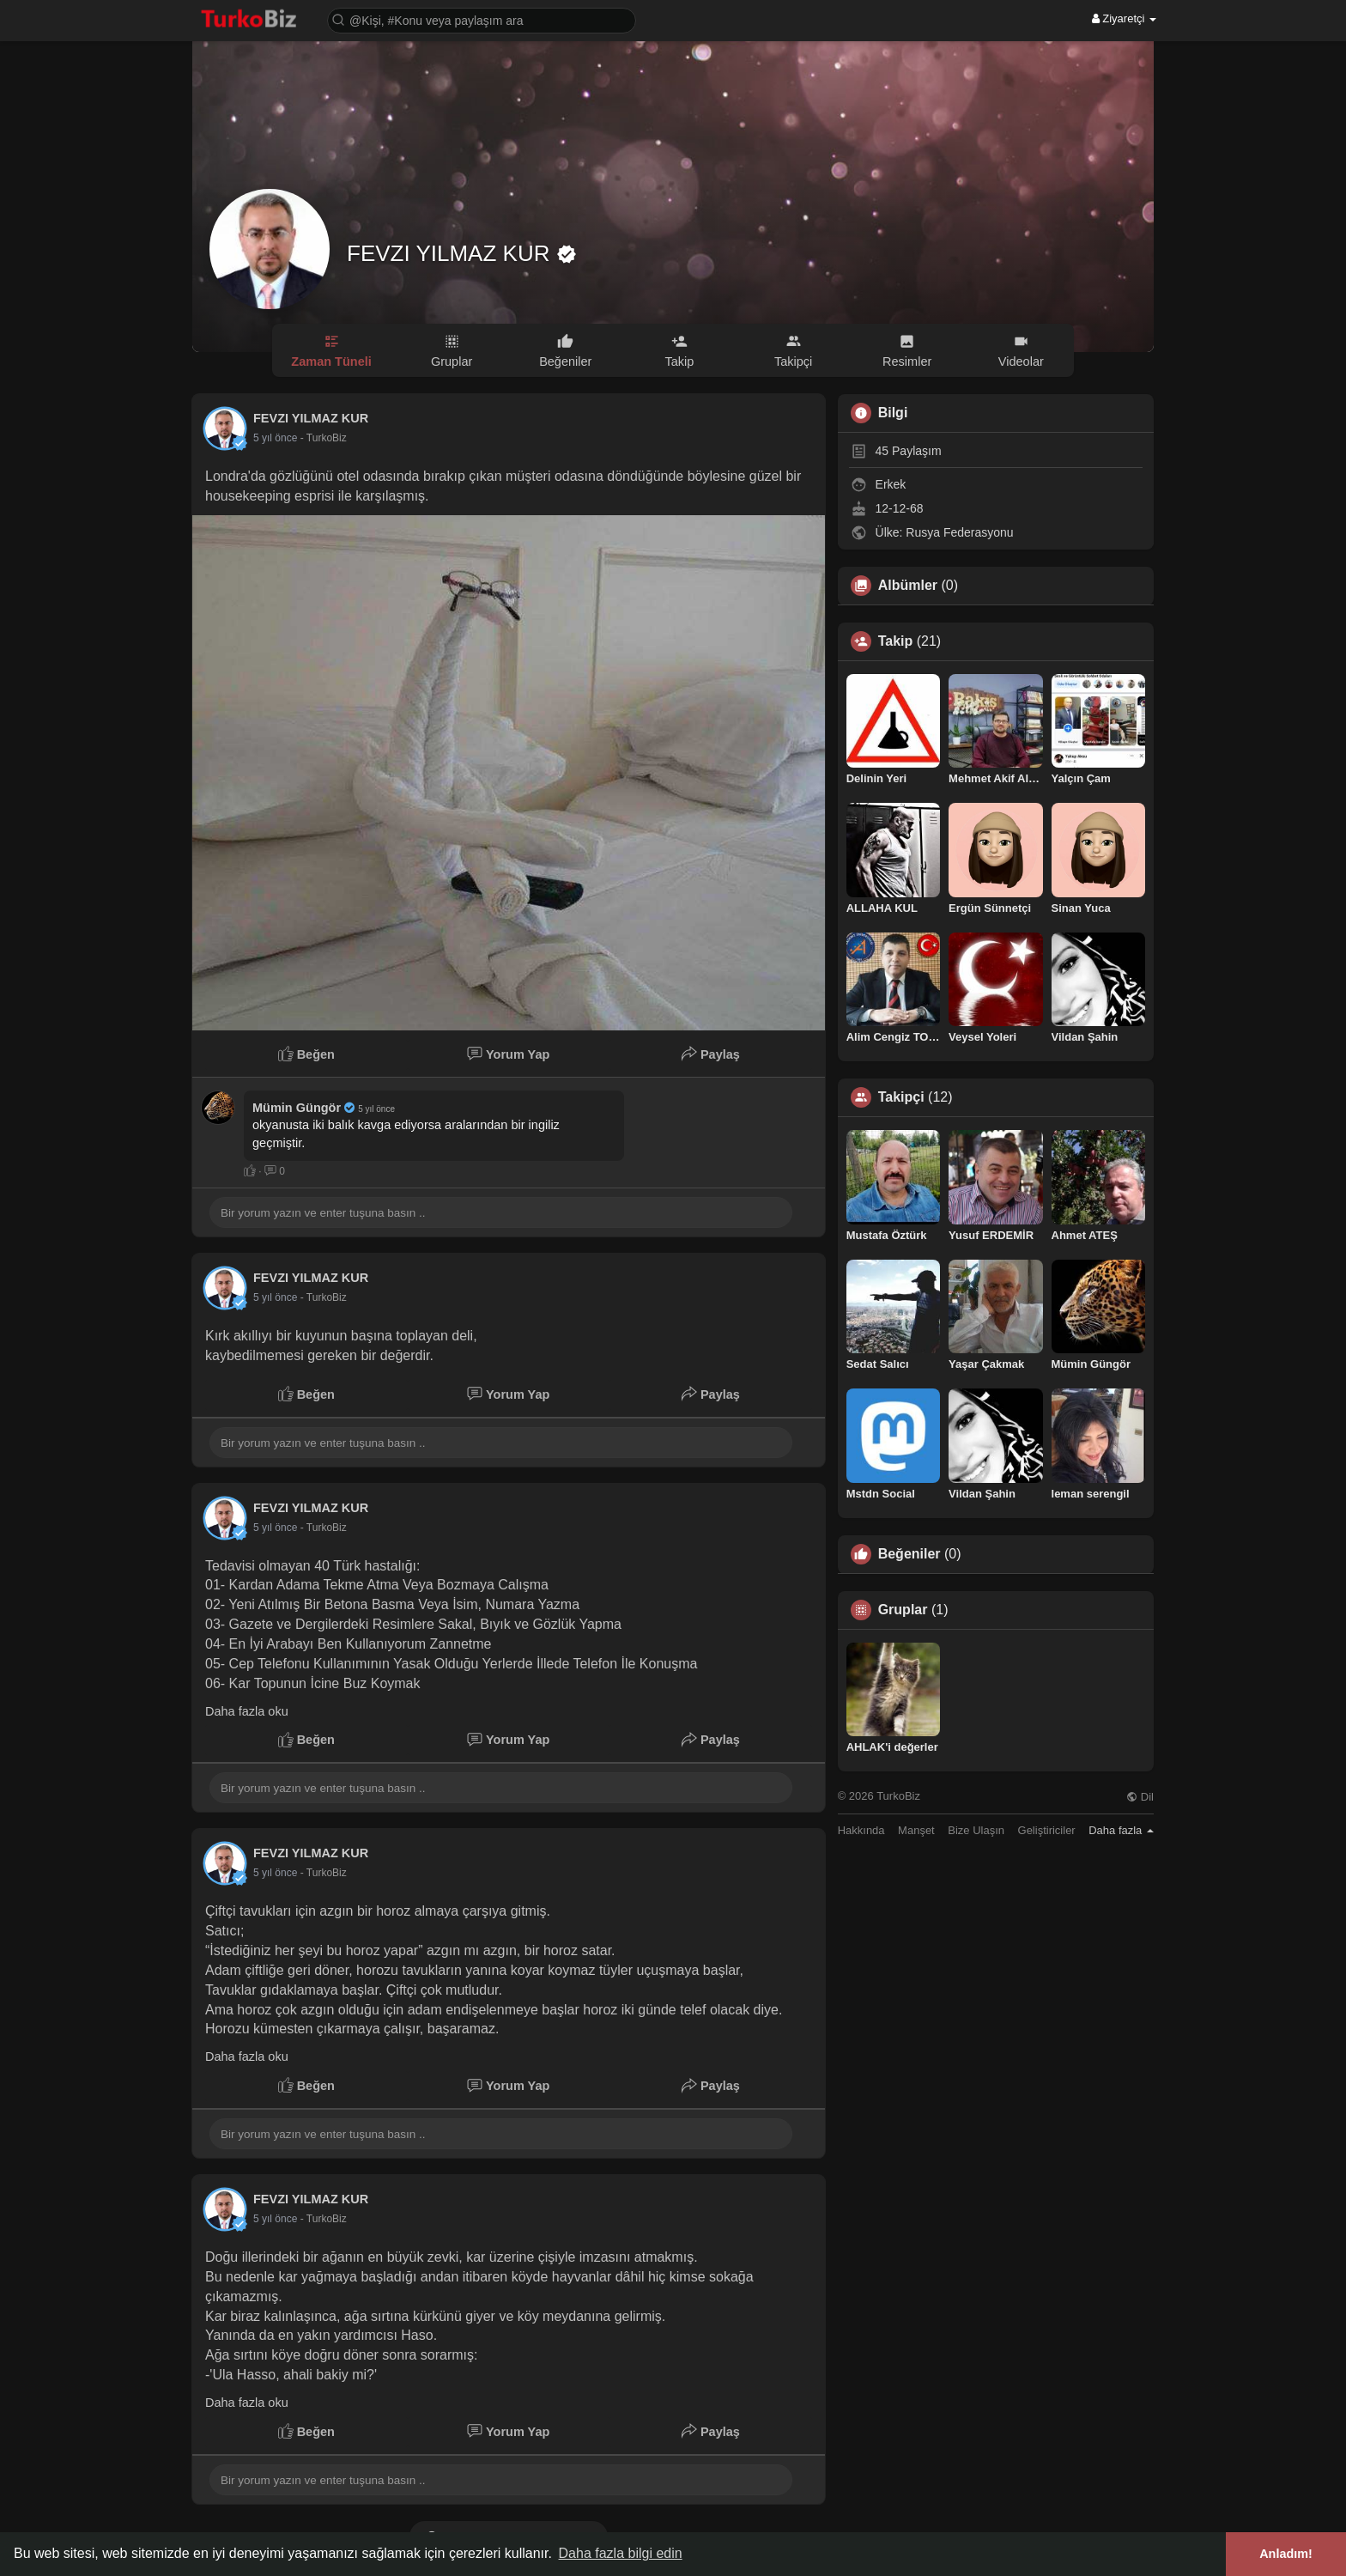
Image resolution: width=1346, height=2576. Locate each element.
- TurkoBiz (323, 438)
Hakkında (861, 1830)
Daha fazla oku (246, 1711)
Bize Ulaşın (976, 1830)
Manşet (916, 1830)
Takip (895, 641)
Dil (1140, 1796)
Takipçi (901, 1097)
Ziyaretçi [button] (1124, 18)
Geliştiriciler (1047, 1830)
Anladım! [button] (1286, 2554)
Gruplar (903, 1610)
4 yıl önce (275, 438)
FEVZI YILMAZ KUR (451, 253)
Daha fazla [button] (1121, 1830)
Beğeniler (909, 1554)
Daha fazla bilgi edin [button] (620, 2553)
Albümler (907, 585)
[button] (481, 19)
